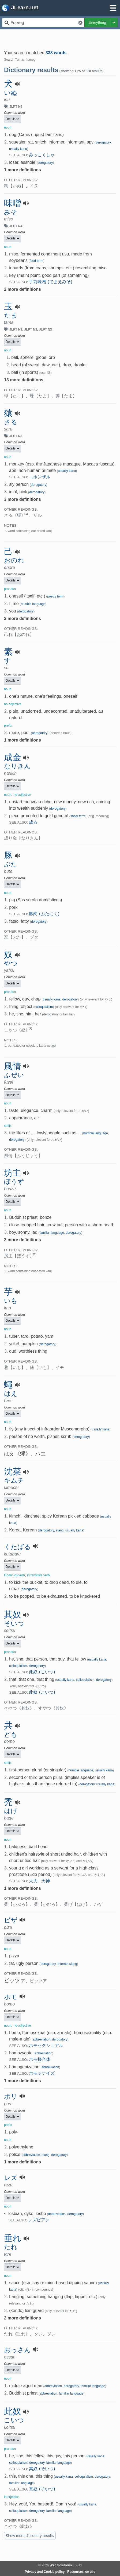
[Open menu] (113, 8)
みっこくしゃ (42, 154)
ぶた (10, 864)
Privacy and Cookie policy (45, 2572)
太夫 (33, 1880)
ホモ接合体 (39, 2059)
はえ (10, 1393)
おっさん (17, 2350)
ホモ (10, 1997)
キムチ (14, 1480)
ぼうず (14, 1181)
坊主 (12, 1173)
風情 (12, 1066)
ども (10, 1734)
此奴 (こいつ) (42, 1671)
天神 (45, 1880)
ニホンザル (39, 476)
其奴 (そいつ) (42, 2468)
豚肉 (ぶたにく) (44, 913)
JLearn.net (19, 8)
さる (10, 422)
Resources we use (81, 2572)
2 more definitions (22, 289)
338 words (56, 53)
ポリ (10, 2096)
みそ (10, 212)
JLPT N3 (15, 329)
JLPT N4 (15, 226)
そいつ (14, 1623)
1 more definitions (22, 170)
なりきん (17, 766)
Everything (97, 22)
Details (13, 119)
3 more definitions (22, 499)
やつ (10, 963)
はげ (10, 1811)
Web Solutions (61, 2565)
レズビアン (39, 2219)
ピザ (10, 1920)
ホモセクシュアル (46, 2045)
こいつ (14, 2420)
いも (10, 1301)
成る (33, 822)
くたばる (17, 1547)
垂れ (12, 2238)
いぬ (10, 92)
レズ (10, 2178)
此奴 (12, 2411)
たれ (10, 2247)
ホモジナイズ (42, 2073)
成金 (12, 757)
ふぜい (14, 1075)
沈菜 (12, 1472)
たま (10, 315)
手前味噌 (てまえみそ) (50, 281)
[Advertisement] (60, 37)
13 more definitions (23, 380)
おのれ (14, 560)
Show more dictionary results (30, 2536)
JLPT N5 (15, 106)
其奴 (12, 1614)
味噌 (12, 203)
